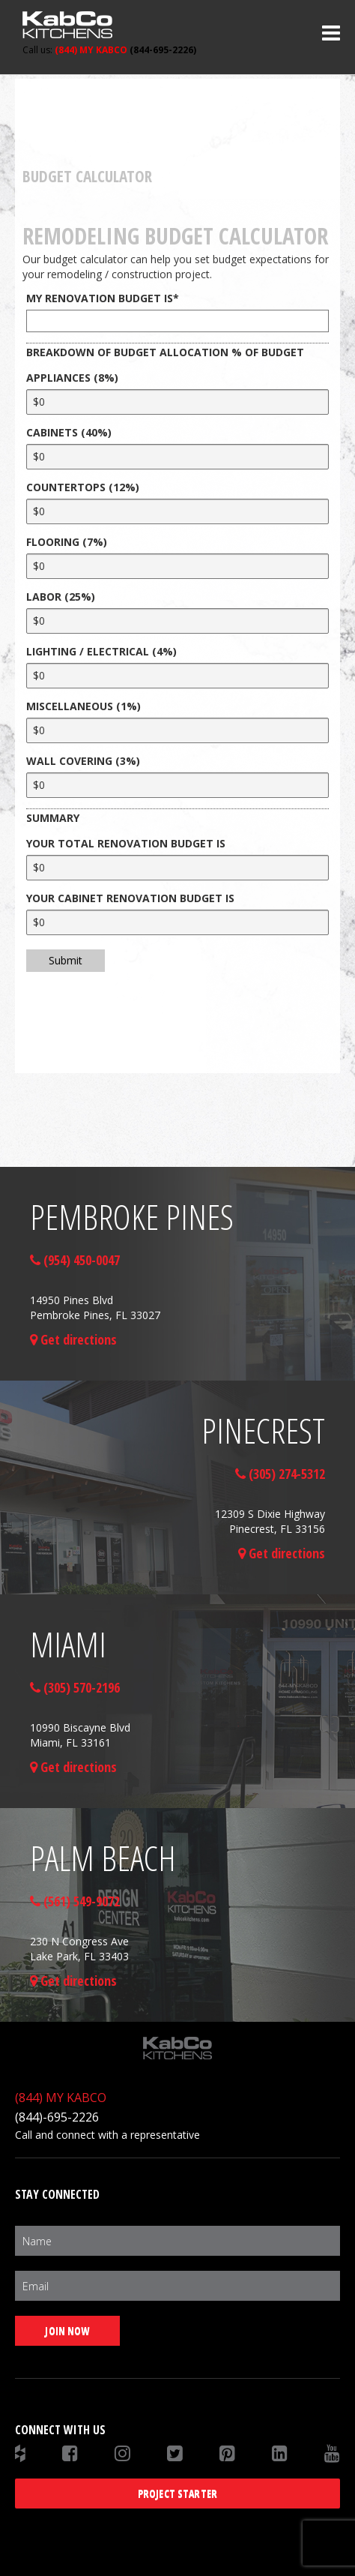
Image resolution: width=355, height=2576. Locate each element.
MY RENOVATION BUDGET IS (102, 298)
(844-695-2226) (109, 49)
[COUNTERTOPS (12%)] (177, 511)
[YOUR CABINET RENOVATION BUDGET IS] (177, 922)
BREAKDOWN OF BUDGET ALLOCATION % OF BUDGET (165, 352)
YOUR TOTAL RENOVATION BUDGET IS (125, 843)
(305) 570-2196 (75, 1687)
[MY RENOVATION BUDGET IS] (177, 321)
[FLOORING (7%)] (177, 566)
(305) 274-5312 (280, 1474)
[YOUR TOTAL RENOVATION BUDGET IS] (177, 867)
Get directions (73, 1339)
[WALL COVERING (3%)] (177, 785)
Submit (65, 960)
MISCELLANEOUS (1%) (83, 706)
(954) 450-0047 (75, 1260)
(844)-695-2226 (57, 2117)
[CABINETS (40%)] (177, 456)
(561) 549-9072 (75, 1901)
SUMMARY (52, 818)
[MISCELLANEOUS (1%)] (177, 730)
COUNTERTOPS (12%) (82, 487)
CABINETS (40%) (69, 432)
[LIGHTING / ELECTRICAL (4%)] (177, 675)
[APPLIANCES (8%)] (177, 402)
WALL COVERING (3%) (83, 761)
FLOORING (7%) (66, 542)
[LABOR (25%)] (177, 621)
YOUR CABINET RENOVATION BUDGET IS (130, 898)
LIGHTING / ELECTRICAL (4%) (101, 651)
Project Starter (177, 2493)
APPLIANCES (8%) (72, 377)
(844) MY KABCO (60, 2097)
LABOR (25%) (60, 596)
